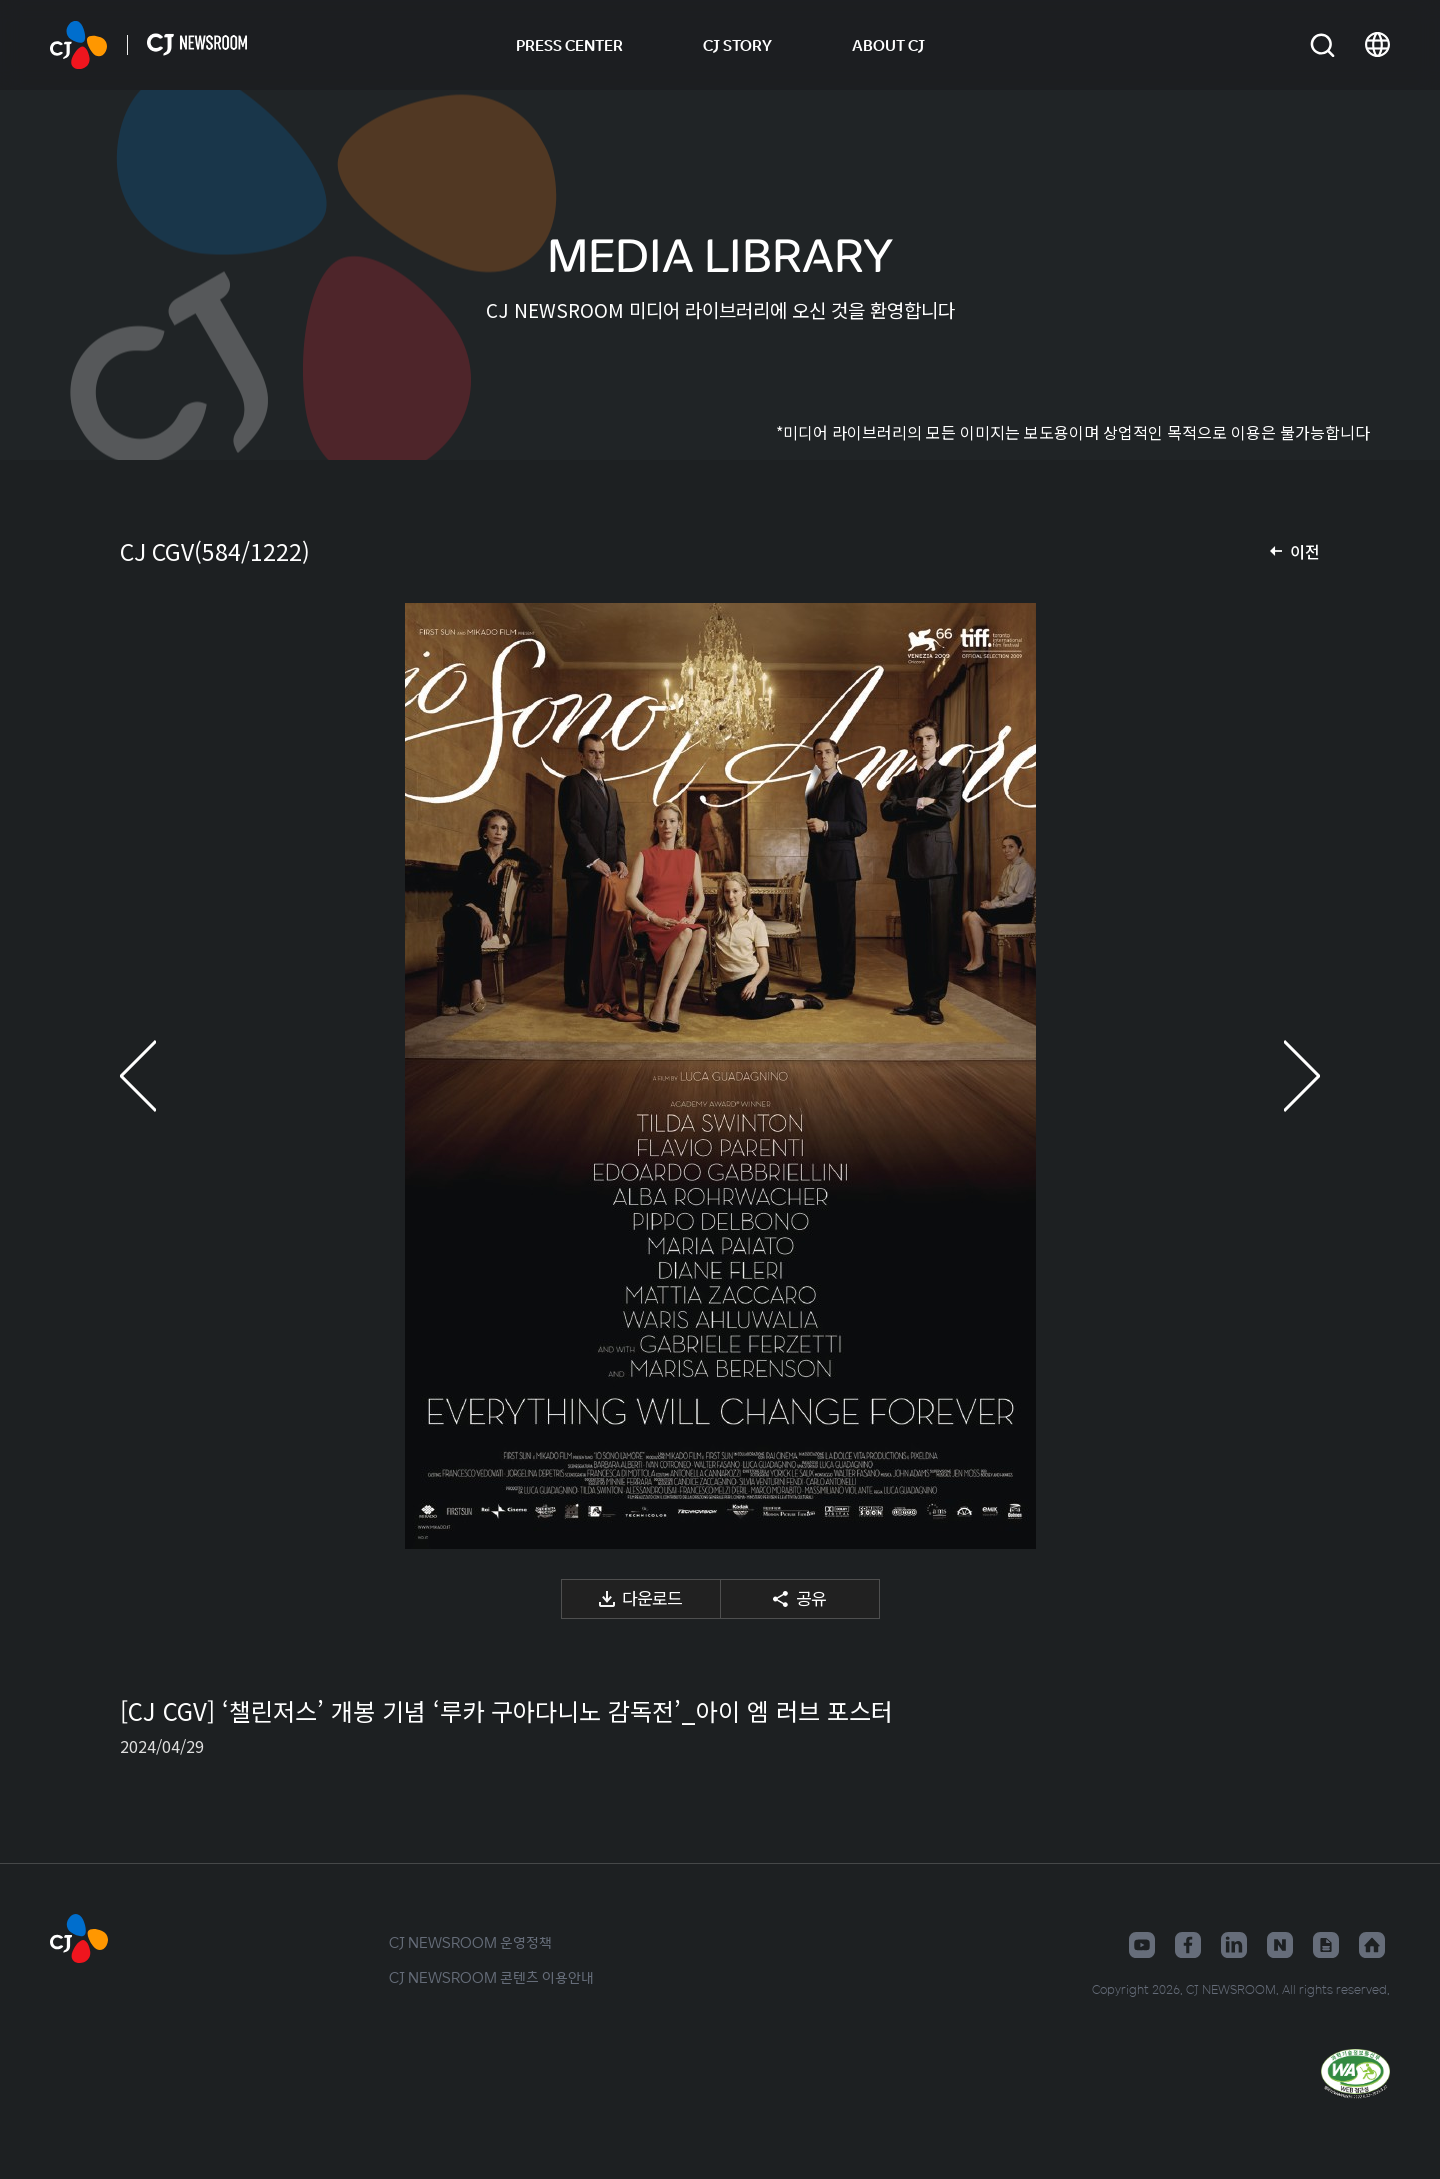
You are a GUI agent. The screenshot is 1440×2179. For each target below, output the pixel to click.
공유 (811, 1597)
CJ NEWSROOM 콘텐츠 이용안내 (491, 1977)
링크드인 (1234, 1945)
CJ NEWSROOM (78, 45)
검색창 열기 (1322, 45)
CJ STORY (737, 45)
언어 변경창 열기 (1377, 45)
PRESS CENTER (569, 45)
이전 (1305, 551)
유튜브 (1142, 1945)
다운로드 (652, 1597)
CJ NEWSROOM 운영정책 (470, 1942)
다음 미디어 (1280, 1076)
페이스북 (1188, 1945)
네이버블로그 (1280, 1945)
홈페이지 (1372, 1945)
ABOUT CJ (888, 45)
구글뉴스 (1326, 1945)
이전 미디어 (160, 1076)
